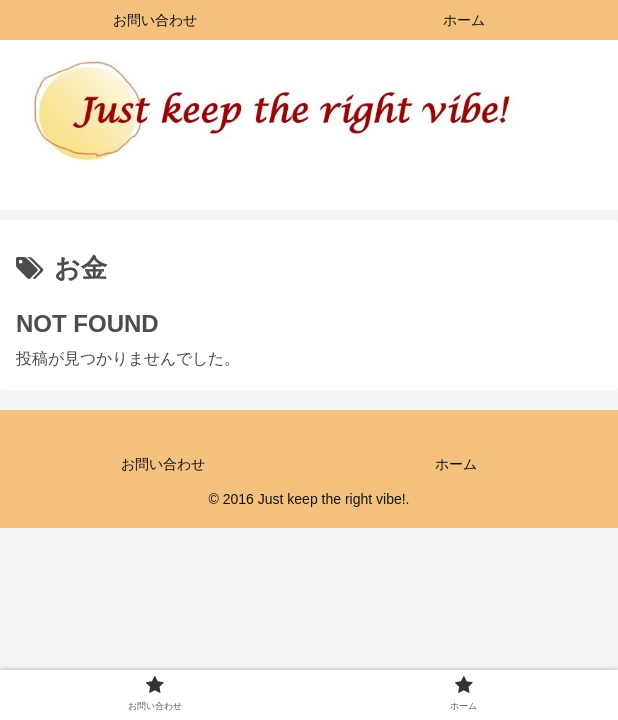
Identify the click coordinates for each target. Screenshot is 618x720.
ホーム (456, 464)
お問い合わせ (163, 464)
